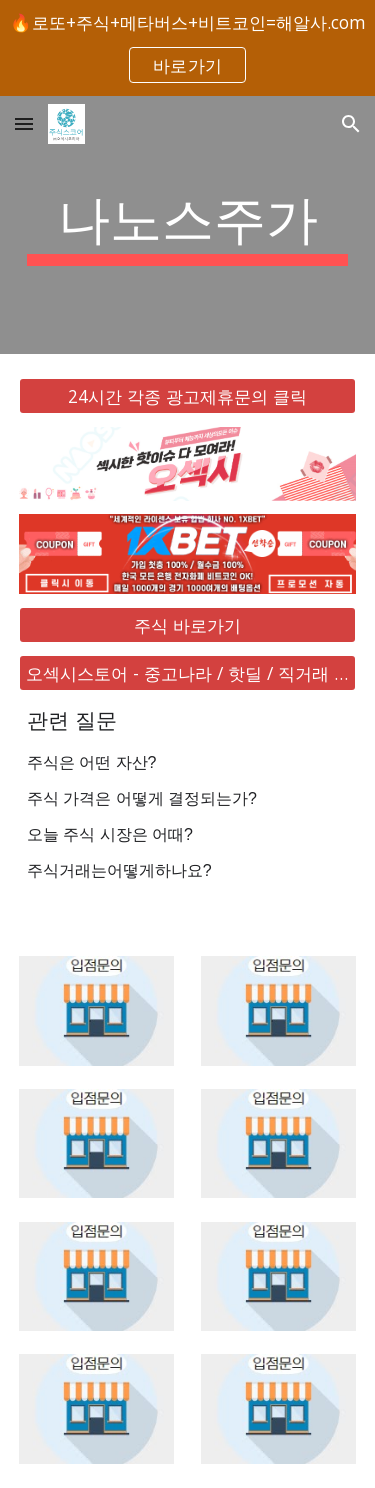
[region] (187, 48)
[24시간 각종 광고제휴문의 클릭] (188, 396)
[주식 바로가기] (188, 624)
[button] (24, 123)
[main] (188, 225)
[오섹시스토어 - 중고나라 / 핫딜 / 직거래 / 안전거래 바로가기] (188, 673)
